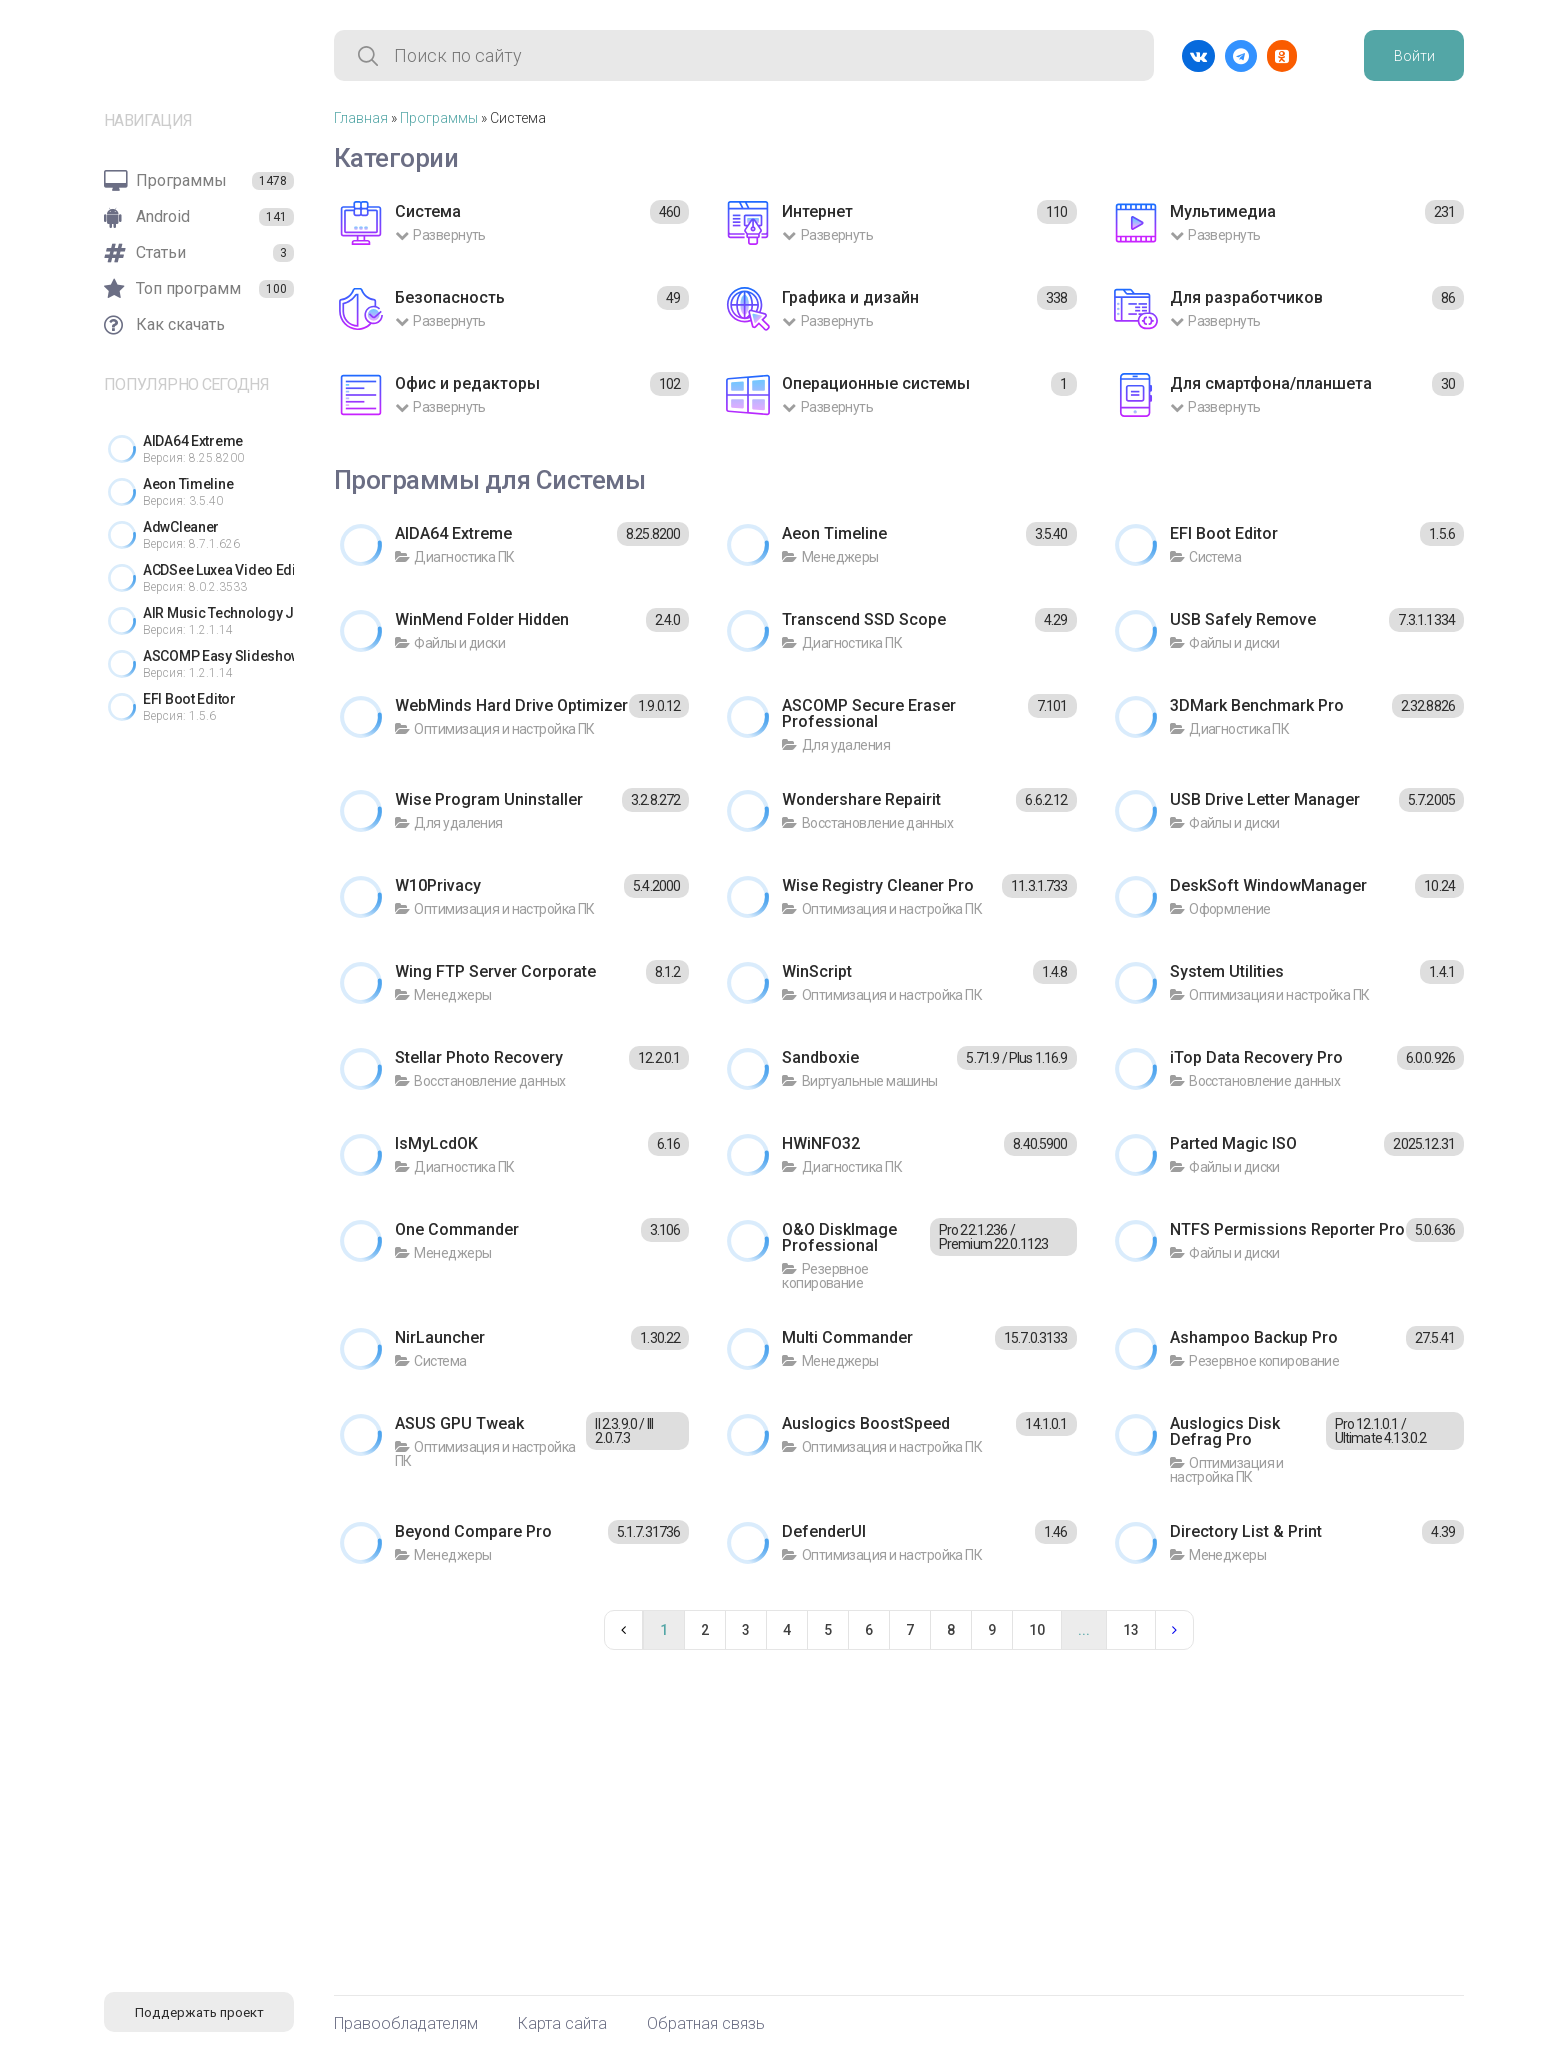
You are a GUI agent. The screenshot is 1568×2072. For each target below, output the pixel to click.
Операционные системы (876, 383)
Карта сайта (562, 2024)
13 (1131, 1630)
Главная (361, 118)
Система (428, 211)
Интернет (817, 211)
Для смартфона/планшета (1271, 383)
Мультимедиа (1223, 211)
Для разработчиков (1246, 297)
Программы (439, 118)
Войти (1414, 56)
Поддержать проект (199, 2012)
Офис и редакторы (467, 383)
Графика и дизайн (850, 297)
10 (1037, 1630)
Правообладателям (406, 2024)
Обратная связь (706, 2024)
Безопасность (450, 297)
